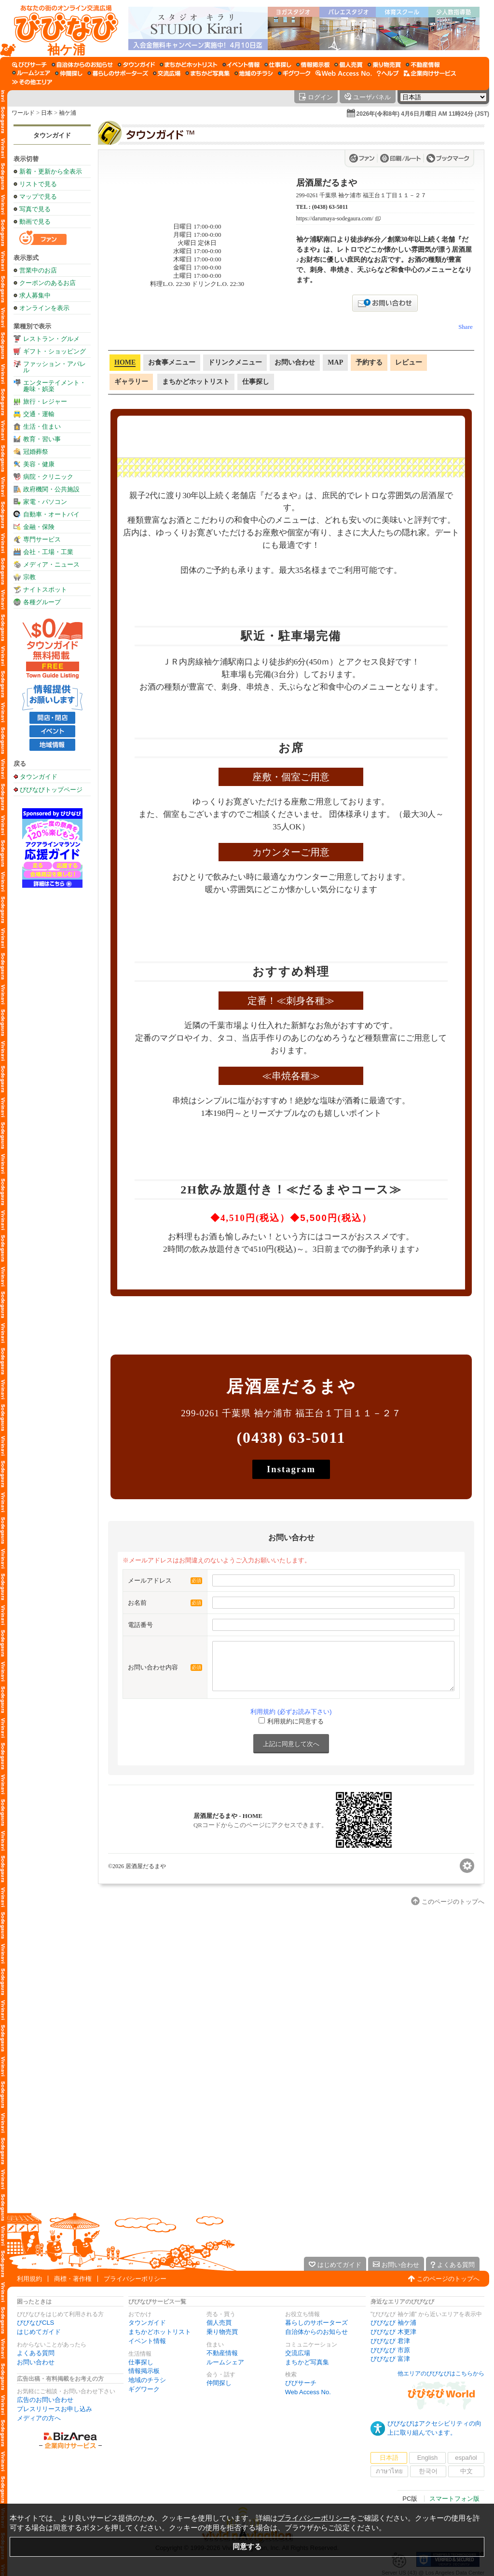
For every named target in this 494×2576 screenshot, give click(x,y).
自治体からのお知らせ (316, 2331)
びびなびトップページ (51, 789)
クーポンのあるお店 (47, 283)
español (466, 2457)
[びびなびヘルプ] (388, 73)
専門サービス (42, 539)
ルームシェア (225, 2362)
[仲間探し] (68, 73)
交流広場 (297, 2353)
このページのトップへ (448, 2279)
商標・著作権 (73, 2278)
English (427, 2457)
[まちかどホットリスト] (189, 65)
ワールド (23, 112)
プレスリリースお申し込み (54, 2409)
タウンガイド (52, 135)
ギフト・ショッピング (54, 351)
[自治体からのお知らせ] (82, 65)
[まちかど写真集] (207, 73)
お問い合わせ (36, 2362)
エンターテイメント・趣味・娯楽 (54, 386)
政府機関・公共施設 (51, 489)
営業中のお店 (38, 270)
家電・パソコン (45, 502)
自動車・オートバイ (51, 514)
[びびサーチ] (29, 65)
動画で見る (35, 221)
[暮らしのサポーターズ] (117, 73)
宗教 (29, 577)
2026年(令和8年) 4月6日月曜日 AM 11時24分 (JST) (423, 113)
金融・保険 (39, 527)
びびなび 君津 (390, 2341)
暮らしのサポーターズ (316, 2322)
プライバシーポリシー (135, 2278)
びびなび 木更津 (393, 2331)
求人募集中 (35, 295)
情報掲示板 (144, 2370)
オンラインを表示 (44, 308)
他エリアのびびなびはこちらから (441, 2373)
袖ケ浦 (67, 112)
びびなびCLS (35, 2322)
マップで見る (38, 196)
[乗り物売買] (384, 65)
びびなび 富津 (390, 2358)
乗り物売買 (222, 2331)
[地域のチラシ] (253, 73)
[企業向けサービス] (430, 73)
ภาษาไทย (389, 2471)
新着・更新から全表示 (50, 171)
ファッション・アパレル (54, 367)
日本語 (389, 2457)
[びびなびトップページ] (61, 28)
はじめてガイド (39, 2331)
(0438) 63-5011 (330, 206)
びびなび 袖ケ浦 (393, 2322)
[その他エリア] (32, 82)
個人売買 (219, 2322)
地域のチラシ (147, 2380)
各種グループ (42, 602)
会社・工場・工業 (48, 552)
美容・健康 (39, 464)
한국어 (428, 2471)
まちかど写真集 (307, 2362)
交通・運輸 (39, 414)
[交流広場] (166, 73)
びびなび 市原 (390, 2350)
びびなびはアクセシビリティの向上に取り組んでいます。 (434, 2428)
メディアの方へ (39, 2418)
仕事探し (140, 2362)
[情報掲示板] (312, 65)
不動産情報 (222, 2353)
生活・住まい (42, 426)
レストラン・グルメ (51, 339)
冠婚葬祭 (35, 451)
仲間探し (219, 2382)
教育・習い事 (42, 439)
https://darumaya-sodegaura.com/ (334, 219)
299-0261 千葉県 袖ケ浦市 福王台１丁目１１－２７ (361, 195)
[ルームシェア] (31, 73)
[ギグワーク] (294, 73)
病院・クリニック (48, 477)
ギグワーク (144, 2389)
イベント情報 (147, 2341)
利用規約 (29, 2278)
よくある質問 (36, 2353)
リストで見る (38, 184)
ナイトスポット (45, 589)
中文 (466, 2471)
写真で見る (35, 209)
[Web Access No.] (344, 73)
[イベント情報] (241, 65)
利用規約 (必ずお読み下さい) (290, 1711)
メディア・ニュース (51, 564)
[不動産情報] (423, 65)
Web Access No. (308, 2392)
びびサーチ (300, 2382)
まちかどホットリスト (159, 2331)
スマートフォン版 (454, 2498)
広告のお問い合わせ (45, 2399)
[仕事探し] (277, 65)
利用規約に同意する (295, 1721)
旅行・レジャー (45, 401)
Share (465, 326)
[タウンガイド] (136, 65)
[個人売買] (348, 65)
